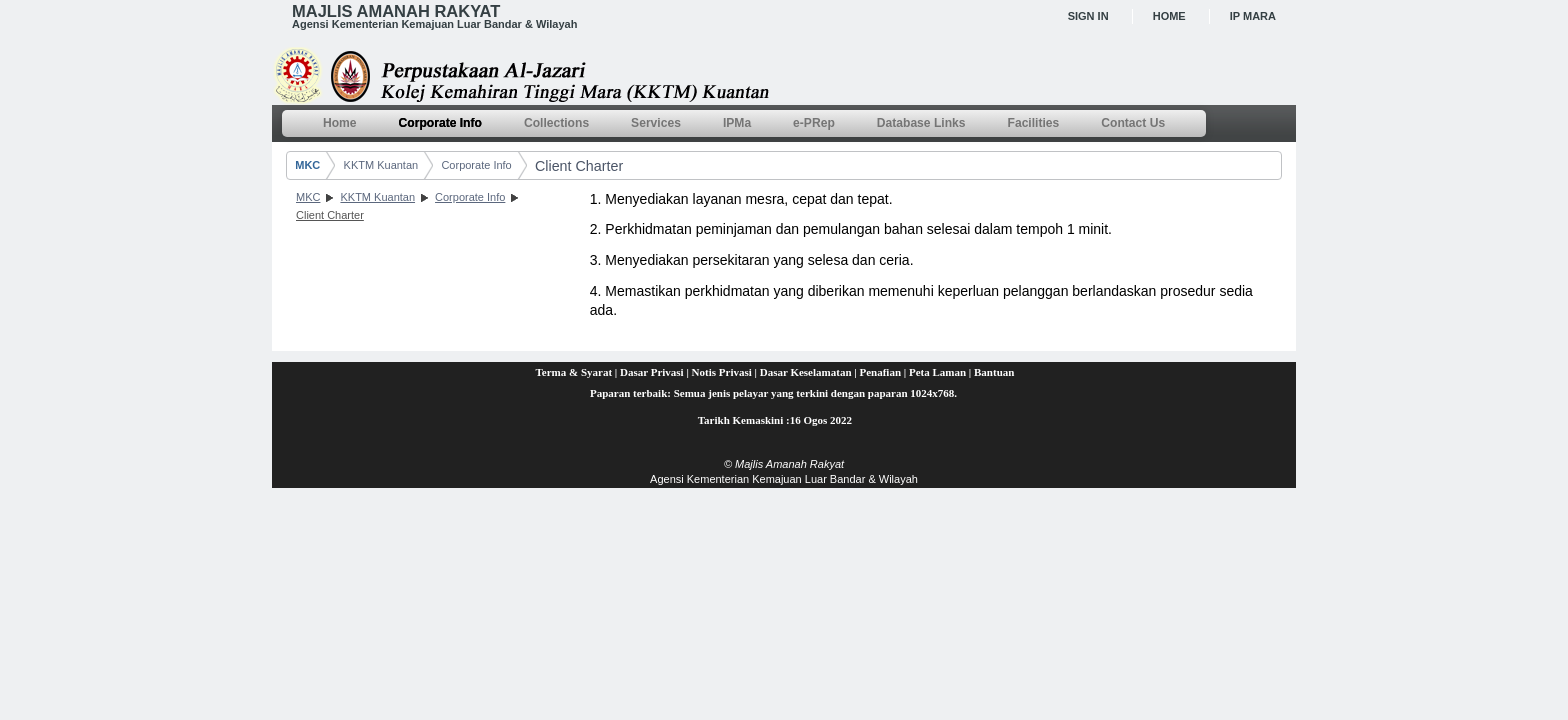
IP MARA (1253, 16)
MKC (307, 165)
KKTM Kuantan (381, 165)
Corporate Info (476, 165)
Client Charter (579, 166)
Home (1169, 16)
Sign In (1088, 16)
